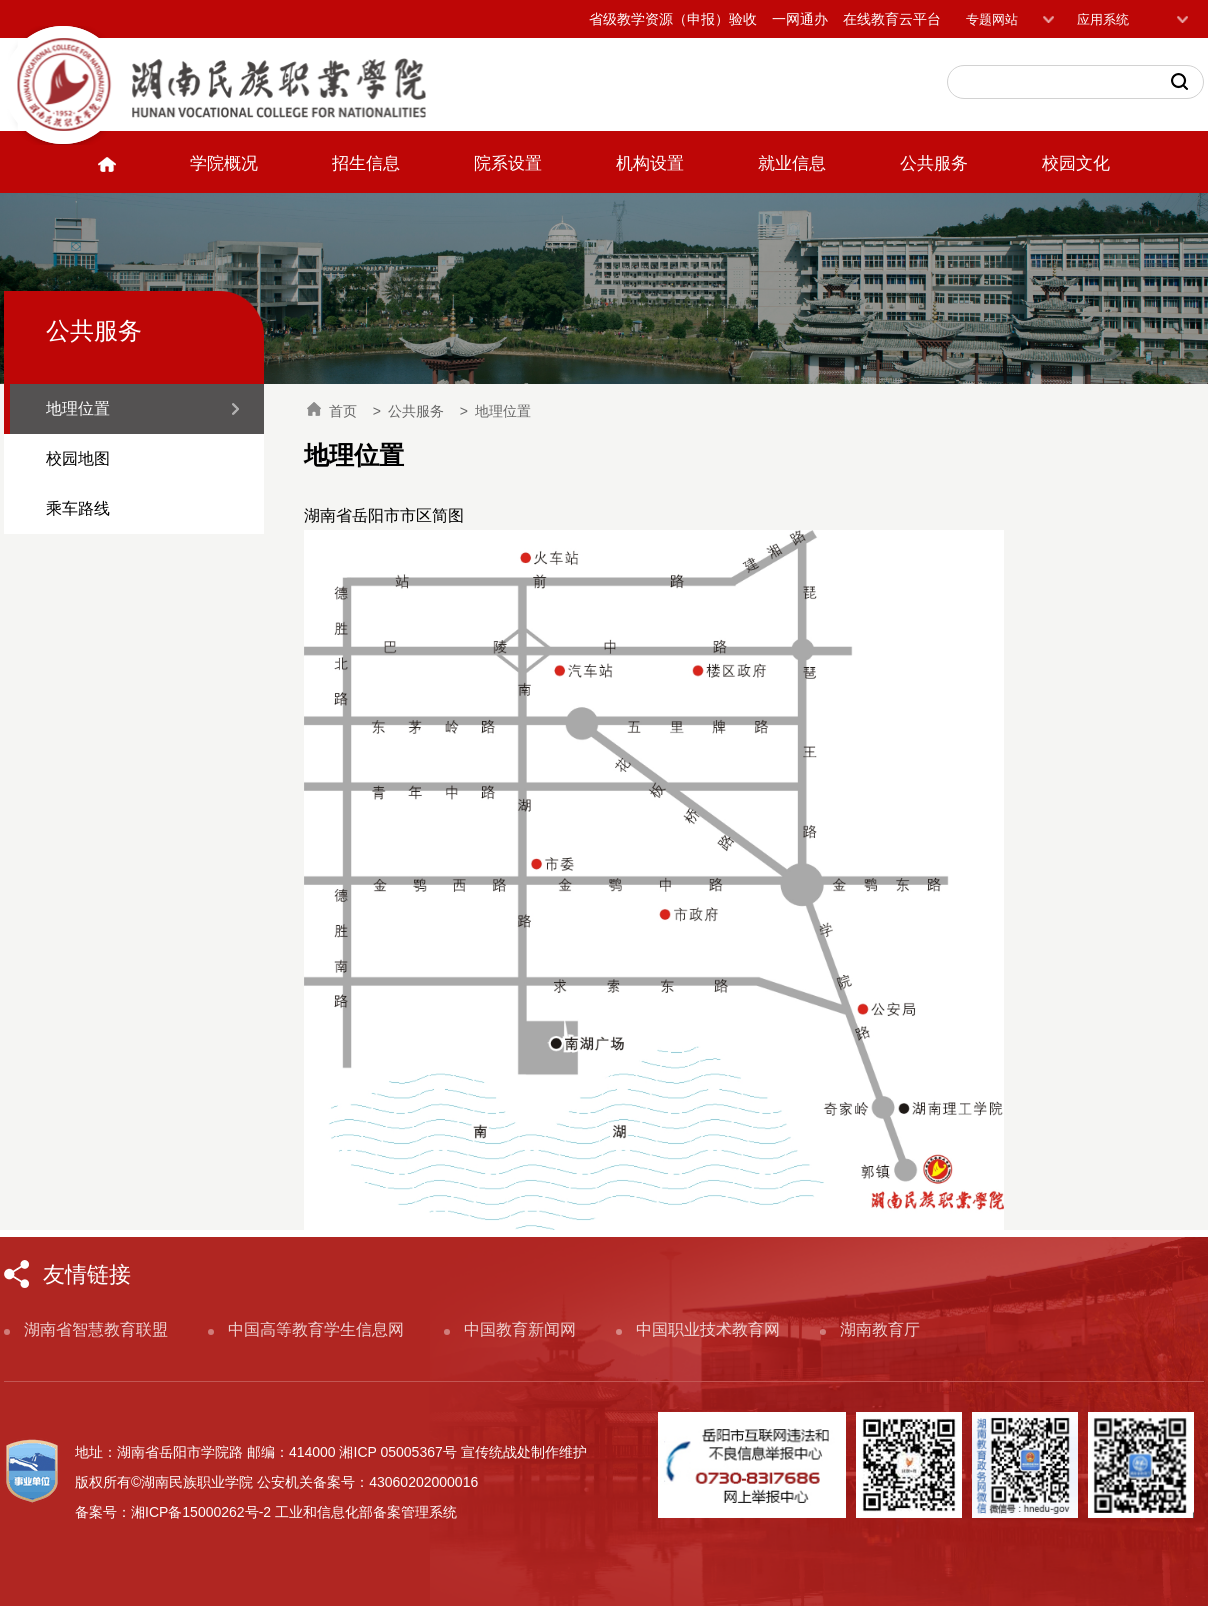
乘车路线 (78, 508)
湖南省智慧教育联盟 (96, 1329)
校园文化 (1076, 163)
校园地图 (78, 458)
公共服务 (934, 163)
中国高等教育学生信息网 (316, 1329)
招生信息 (366, 163)
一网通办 (800, 19)
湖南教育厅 (880, 1329)
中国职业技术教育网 (708, 1329)
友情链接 (87, 1274)
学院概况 (224, 163)
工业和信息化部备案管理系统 (366, 1512)
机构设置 (650, 163)
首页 (332, 410)
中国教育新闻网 (520, 1329)
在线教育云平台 (892, 19)
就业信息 (792, 163)
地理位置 (78, 408)
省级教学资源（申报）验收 (673, 19)
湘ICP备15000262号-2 (201, 1512)
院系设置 (508, 163)
